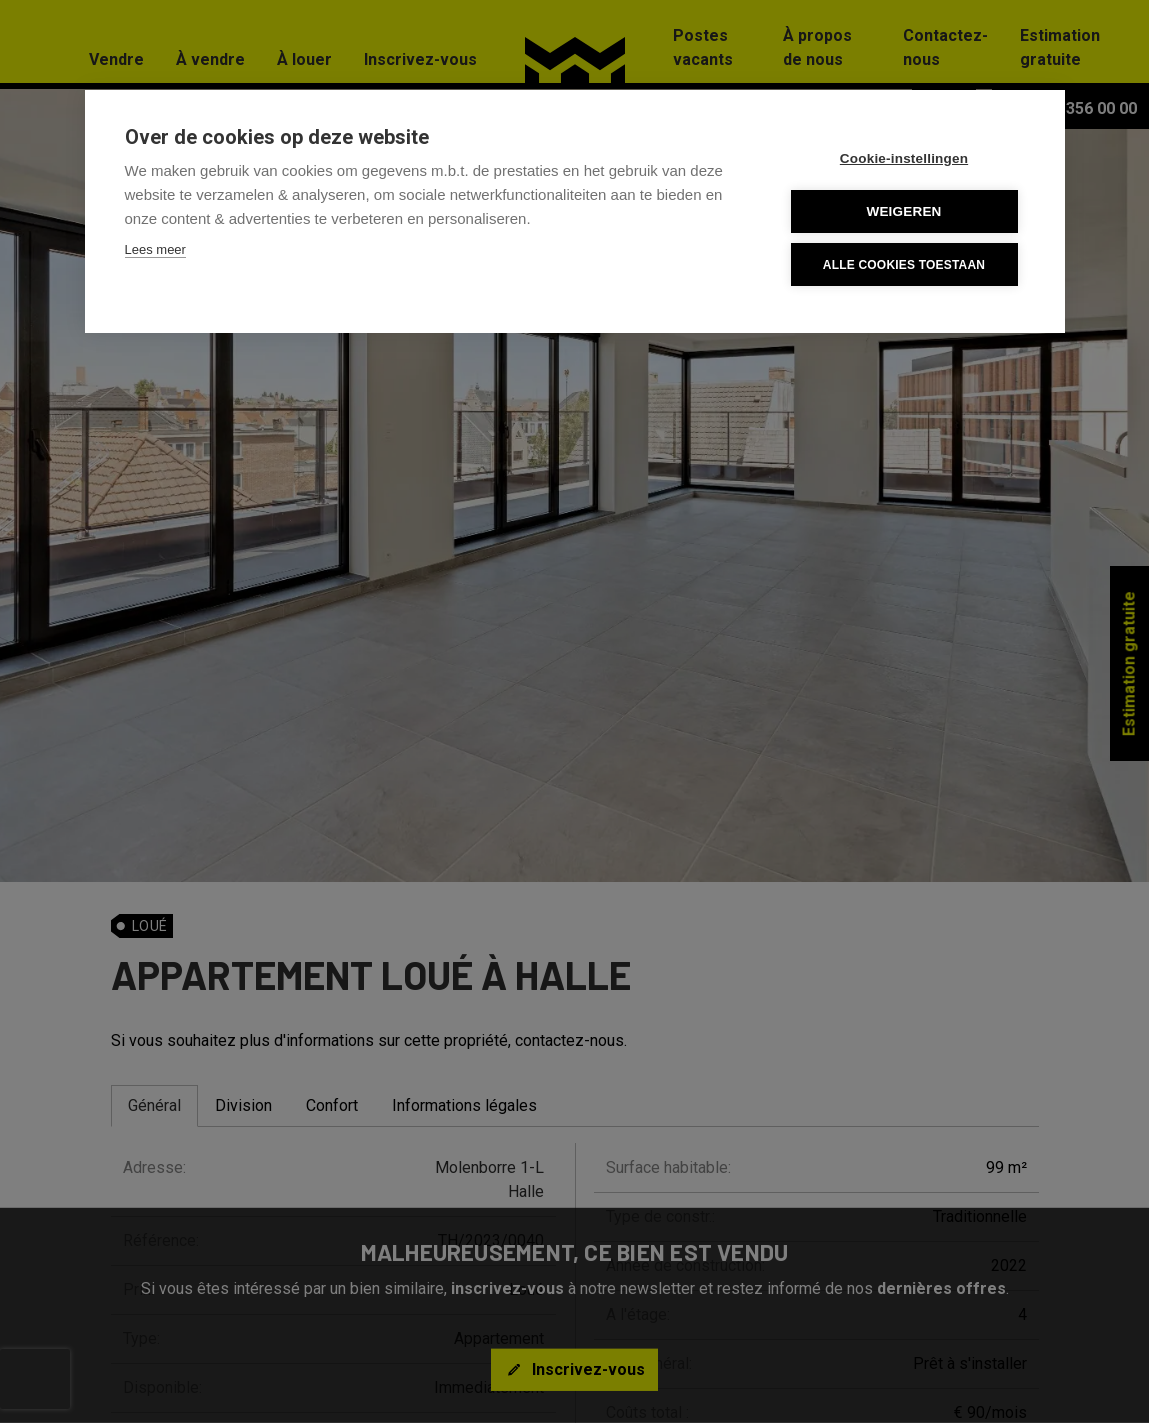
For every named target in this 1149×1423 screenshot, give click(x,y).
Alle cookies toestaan (904, 265)
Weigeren (903, 211)
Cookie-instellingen (904, 158)
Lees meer (155, 249)
